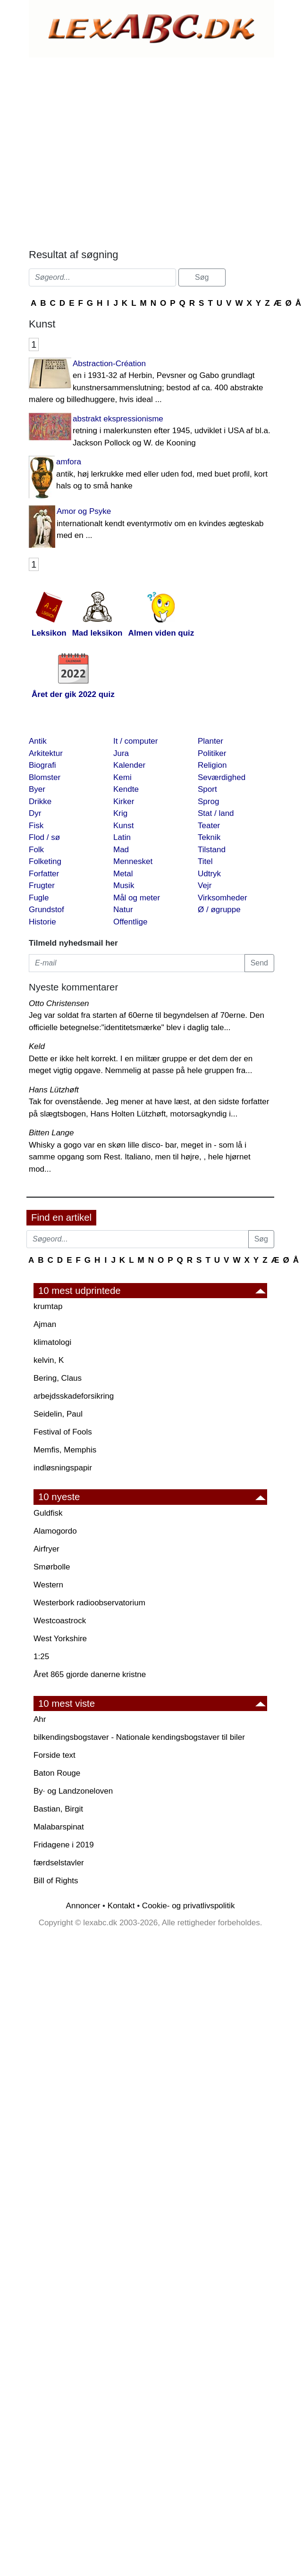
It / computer (135, 741)
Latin (122, 837)
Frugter (42, 885)
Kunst (123, 825)
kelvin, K (49, 1360)
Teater (209, 825)
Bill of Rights (56, 1880)
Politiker (212, 753)
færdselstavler (59, 1862)
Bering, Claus (58, 1378)
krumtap (48, 1306)
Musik (123, 885)
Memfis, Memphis (65, 1449)
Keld (37, 1046)
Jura (121, 753)
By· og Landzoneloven (73, 1791)
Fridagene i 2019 (64, 1844)
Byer (37, 789)
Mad (121, 849)
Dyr (35, 813)
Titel (205, 861)
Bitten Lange (51, 1132)
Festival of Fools (63, 1431)
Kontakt (121, 1905)
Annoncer (83, 1905)
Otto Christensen (59, 1003)
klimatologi (52, 1342)
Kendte (126, 789)
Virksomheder (222, 897)
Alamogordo (55, 1531)
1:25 (41, 1656)
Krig (120, 813)
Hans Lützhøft (54, 1089)
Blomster (44, 777)
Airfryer (46, 1548)
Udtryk (209, 873)
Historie (42, 921)
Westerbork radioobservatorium (89, 1602)
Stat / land (216, 813)
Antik (38, 741)
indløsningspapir (63, 1467)
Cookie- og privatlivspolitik (188, 1905)
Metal (123, 873)
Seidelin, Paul (58, 1414)
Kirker (123, 801)
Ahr (40, 1719)
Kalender (129, 765)
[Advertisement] (112, 150)
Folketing (45, 861)
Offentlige (130, 921)
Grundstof (46, 909)
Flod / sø (44, 837)
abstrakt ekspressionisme (151, 431)
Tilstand (212, 849)
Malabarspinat (59, 1826)
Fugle (39, 897)
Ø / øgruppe (219, 909)
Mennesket (132, 861)
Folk (36, 849)
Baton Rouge (57, 1773)
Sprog (208, 801)
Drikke (40, 801)
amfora (151, 474)
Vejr (204, 885)
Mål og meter (136, 897)
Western (48, 1584)
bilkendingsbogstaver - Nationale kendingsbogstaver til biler (139, 1737)
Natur (123, 909)
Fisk (36, 825)
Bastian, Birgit (58, 1808)
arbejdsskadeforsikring (74, 1396)
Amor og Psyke (151, 524)
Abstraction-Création (151, 382)
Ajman (45, 1324)
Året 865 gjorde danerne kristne (90, 1674)
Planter (210, 741)
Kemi (122, 777)
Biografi (42, 765)
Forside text (55, 1755)
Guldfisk (48, 1513)
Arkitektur (46, 753)
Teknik (209, 837)
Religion (212, 765)
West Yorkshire (60, 1638)
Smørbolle (52, 1566)
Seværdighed (221, 777)
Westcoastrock (60, 1620)
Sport (207, 789)
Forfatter (44, 873)
